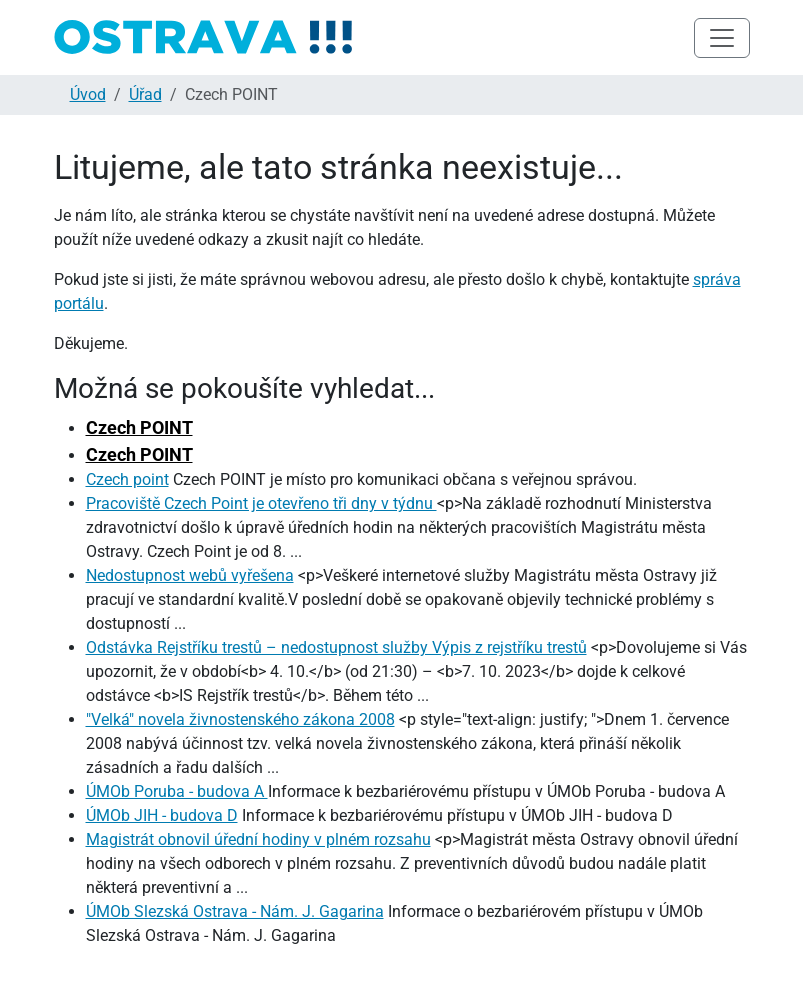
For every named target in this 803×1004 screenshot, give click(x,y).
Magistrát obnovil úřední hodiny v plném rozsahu (258, 839)
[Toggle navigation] (722, 38)
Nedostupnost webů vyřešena (190, 575)
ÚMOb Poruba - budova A (177, 791)
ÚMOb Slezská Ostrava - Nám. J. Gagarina (235, 911)
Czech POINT (139, 427)
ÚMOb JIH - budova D (162, 815)
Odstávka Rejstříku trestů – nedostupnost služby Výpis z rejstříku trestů (336, 647)
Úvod (88, 94)
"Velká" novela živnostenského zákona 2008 (240, 719)
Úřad (145, 94)
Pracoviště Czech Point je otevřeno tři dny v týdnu (261, 503)
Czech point (127, 479)
